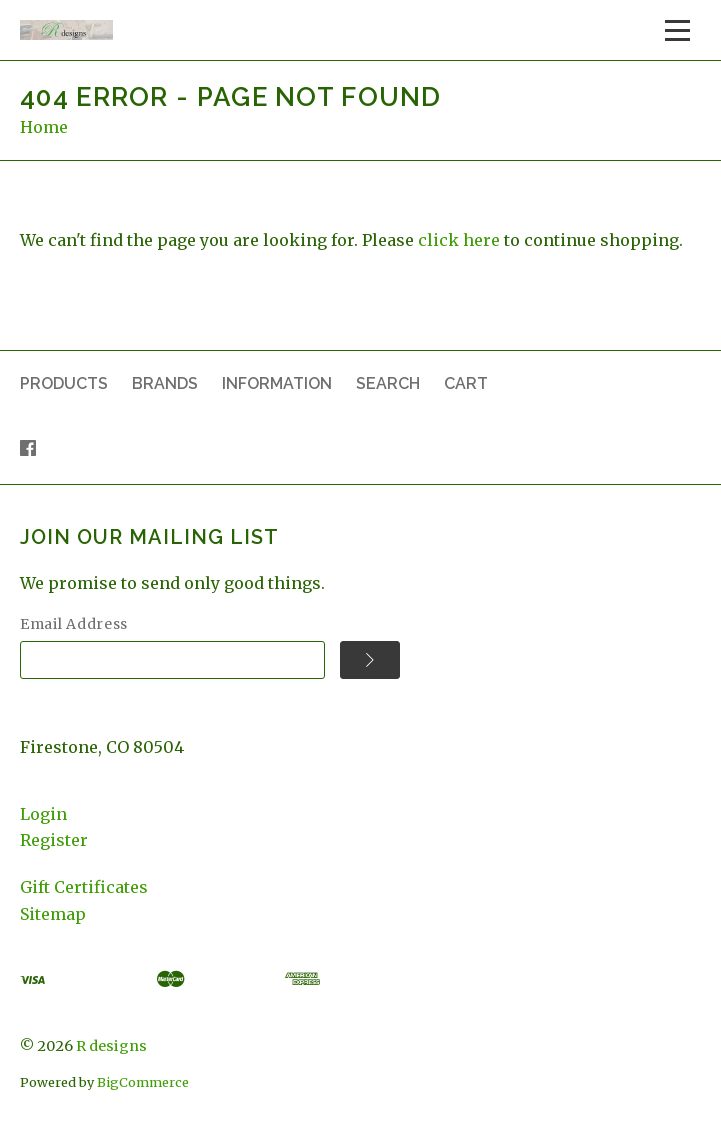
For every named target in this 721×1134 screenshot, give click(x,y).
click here (459, 240)
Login (43, 814)
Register (54, 840)
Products (64, 383)
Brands (165, 383)
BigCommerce (143, 1082)
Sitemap (53, 914)
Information (277, 383)
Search (388, 383)
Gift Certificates (84, 887)
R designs (111, 1046)
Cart (466, 383)
